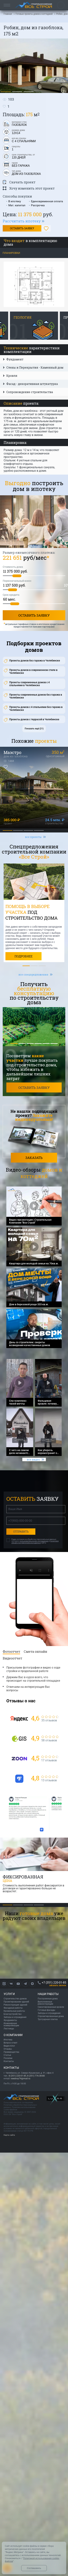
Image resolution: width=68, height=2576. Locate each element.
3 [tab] (28, 830)
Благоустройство (13, 2014)
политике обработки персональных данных (35, 1542)
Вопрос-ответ (10, 2043)
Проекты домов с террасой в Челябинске (34, 719)
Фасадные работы (13, 2008)
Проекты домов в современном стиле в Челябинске (33, 671)
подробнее (23, 956)
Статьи (7, 2055)
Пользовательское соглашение (18, 2102)
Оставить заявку (22, 228)
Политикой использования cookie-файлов (32, 2560)
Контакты (9, 2061)
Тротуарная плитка (48, 2019)
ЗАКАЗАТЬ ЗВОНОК (57, 1985)
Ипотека (8, 2040)
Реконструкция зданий (15, 2005)
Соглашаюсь (34, 2568)
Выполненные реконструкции (45, 2003)
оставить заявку (34, 615)
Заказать (34, 1157)
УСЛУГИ (9, 1994)
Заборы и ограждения (15, 2017)
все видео (33, 1459)
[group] (34, 285)
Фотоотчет (11, 1651)
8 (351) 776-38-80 (36, 2076)
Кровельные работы (14, 2011)
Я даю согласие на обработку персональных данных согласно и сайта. (35, 1541)
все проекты (33, 837)
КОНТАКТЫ (11, 2067)
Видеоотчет (12, 1658)
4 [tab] (39, 830)
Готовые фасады (46, 2010)
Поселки (8, 2058)
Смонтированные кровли (51, 2007)
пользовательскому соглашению (34, 1541)
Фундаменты (10, 2020)
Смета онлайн (35, 1651)
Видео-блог (9, 2046)
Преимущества (11, 2052)
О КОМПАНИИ (13, 2035)
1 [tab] (7, 830)
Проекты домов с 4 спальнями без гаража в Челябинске (36, 708)
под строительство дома (31, 912)
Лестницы (9, 2029)
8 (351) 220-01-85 (17, 2076)
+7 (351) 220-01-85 (60, 5)
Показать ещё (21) (34, 728)
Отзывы (8, 2049)
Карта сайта (9, 2135)
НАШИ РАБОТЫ (48, 1994)
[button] (6, 91)
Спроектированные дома (51, 2016)
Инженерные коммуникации (11, 2024)
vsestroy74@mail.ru (20, 2078)
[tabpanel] (34, 787)
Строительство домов (15, 1999)
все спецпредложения (33, 974)
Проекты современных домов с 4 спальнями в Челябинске (29, 684)
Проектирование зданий (16, 2002)
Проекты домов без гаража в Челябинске (34, 660)
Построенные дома (48, 1999)
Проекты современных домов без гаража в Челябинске (35, 696)
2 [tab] (18, 830)
